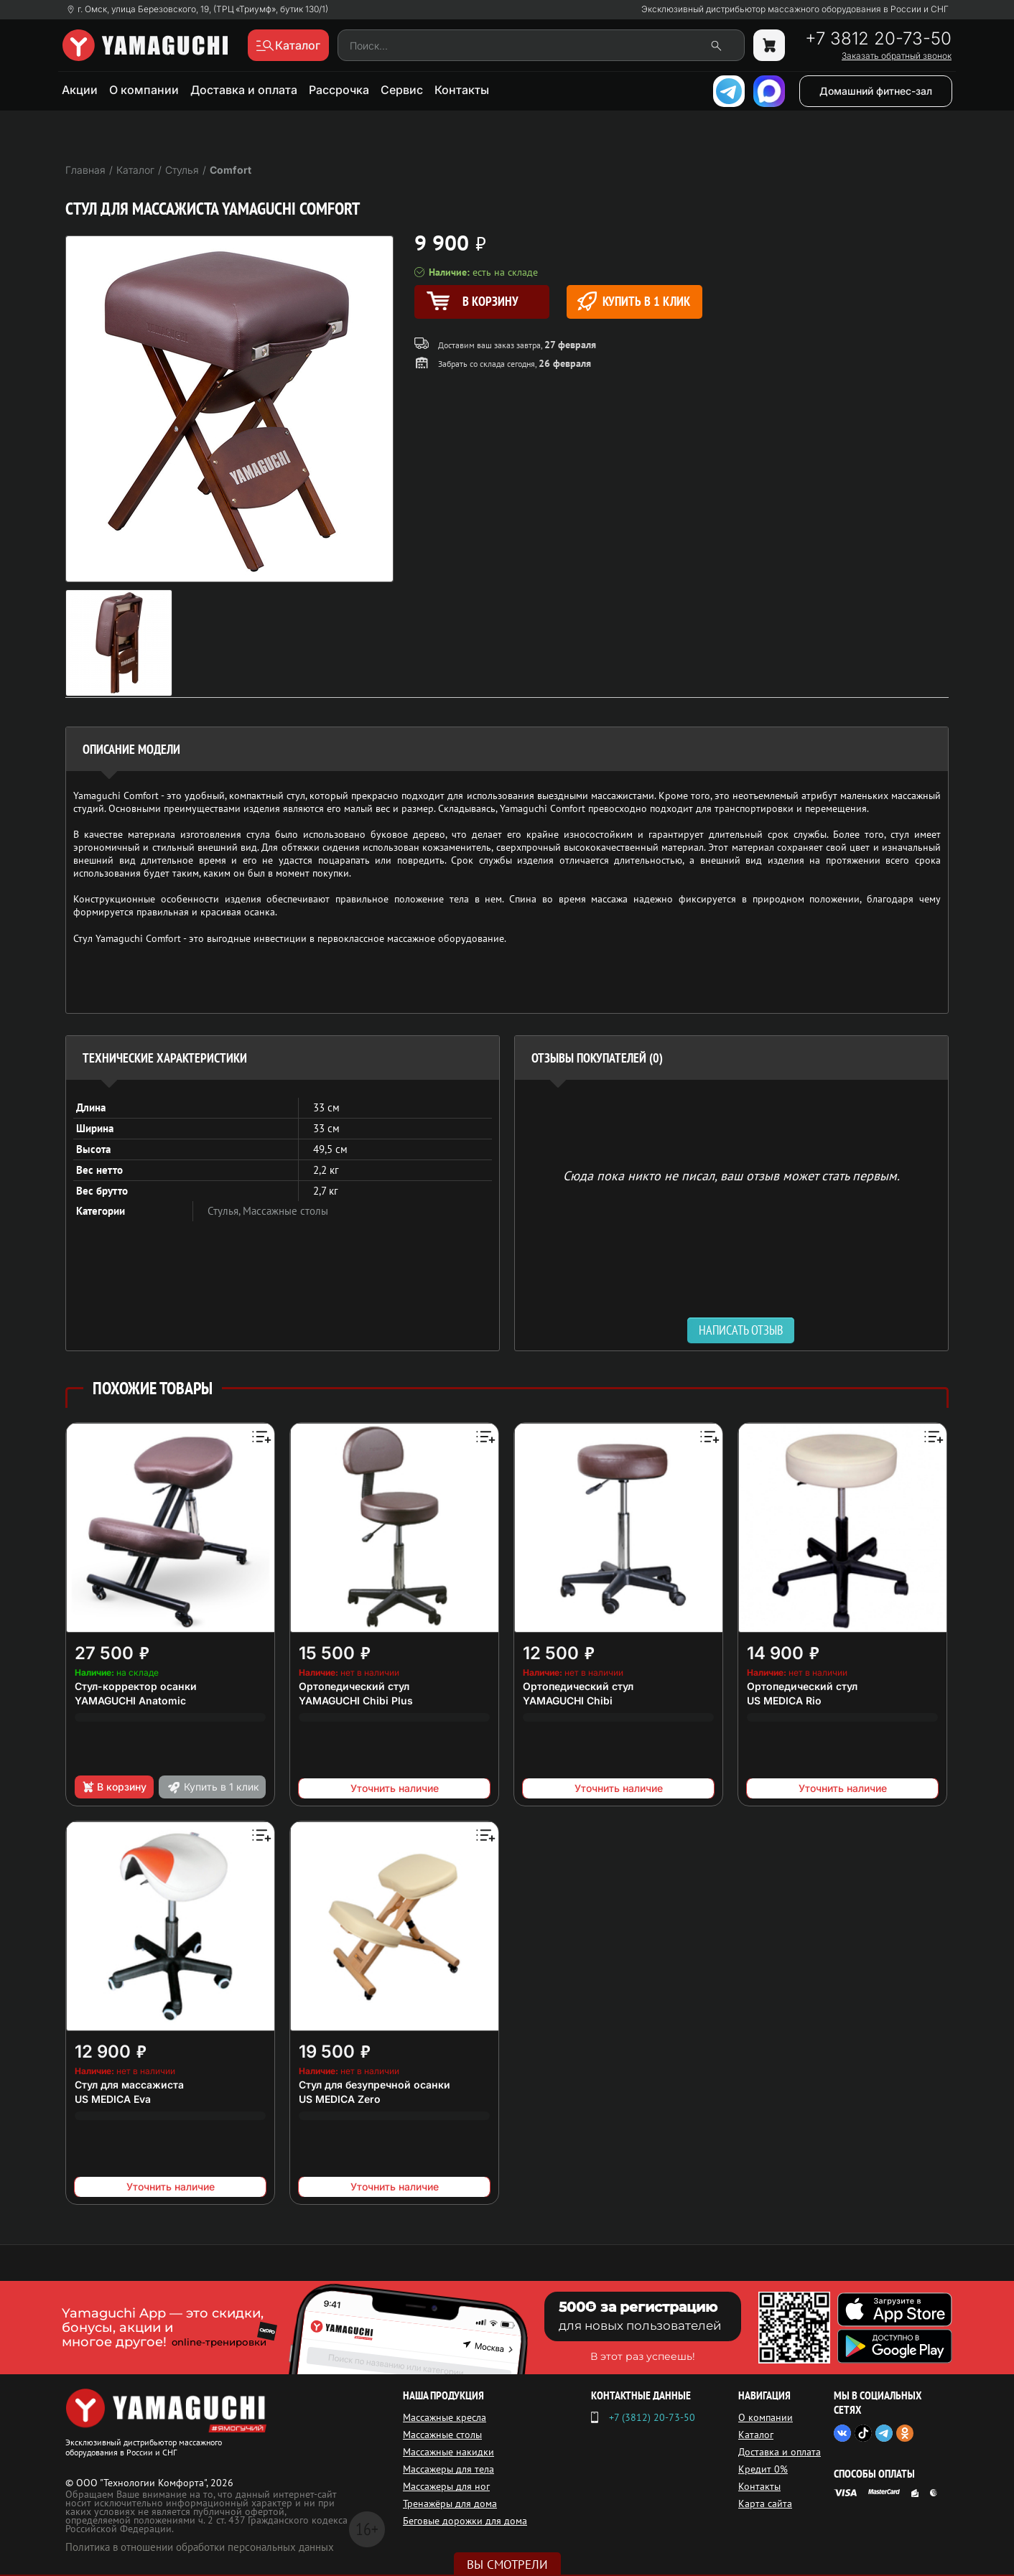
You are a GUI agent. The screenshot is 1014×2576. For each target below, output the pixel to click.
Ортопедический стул (354, 1686)
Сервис (402, 90)
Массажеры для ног (446, 2486)
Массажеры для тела (448, 2469)
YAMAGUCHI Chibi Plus (356, 1700)
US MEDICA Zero (340, 2099)
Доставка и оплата (243, 90)
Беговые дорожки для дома (465, 2520)
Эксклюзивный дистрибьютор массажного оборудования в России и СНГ (795, 9)
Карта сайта (765, 2503)
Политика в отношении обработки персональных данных (199, 2547)
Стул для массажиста (129, 2084)
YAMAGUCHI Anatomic (130, 1700)
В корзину (113, 1787)
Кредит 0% (763, 2469)
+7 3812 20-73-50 (878, 38)
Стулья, (225, 1211)
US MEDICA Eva (113, 2099)
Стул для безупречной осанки (374, 2084)
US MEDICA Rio (784, 1700)
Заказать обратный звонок (897, 56)
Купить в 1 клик (633, 301)
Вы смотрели (507, 2564)
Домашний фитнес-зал (875, 91)
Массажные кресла (444, 2417)
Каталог (755, 2434)
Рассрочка (339, 90)
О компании (144, 90)
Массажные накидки (448, 2451)
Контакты (461, 90)
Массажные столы (285, 1211)
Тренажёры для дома (450, 2503)
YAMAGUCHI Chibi (568, 1700)
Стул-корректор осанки (136, 1686)
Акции (80, 90)
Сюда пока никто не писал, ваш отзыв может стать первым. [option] (731, 1174)
